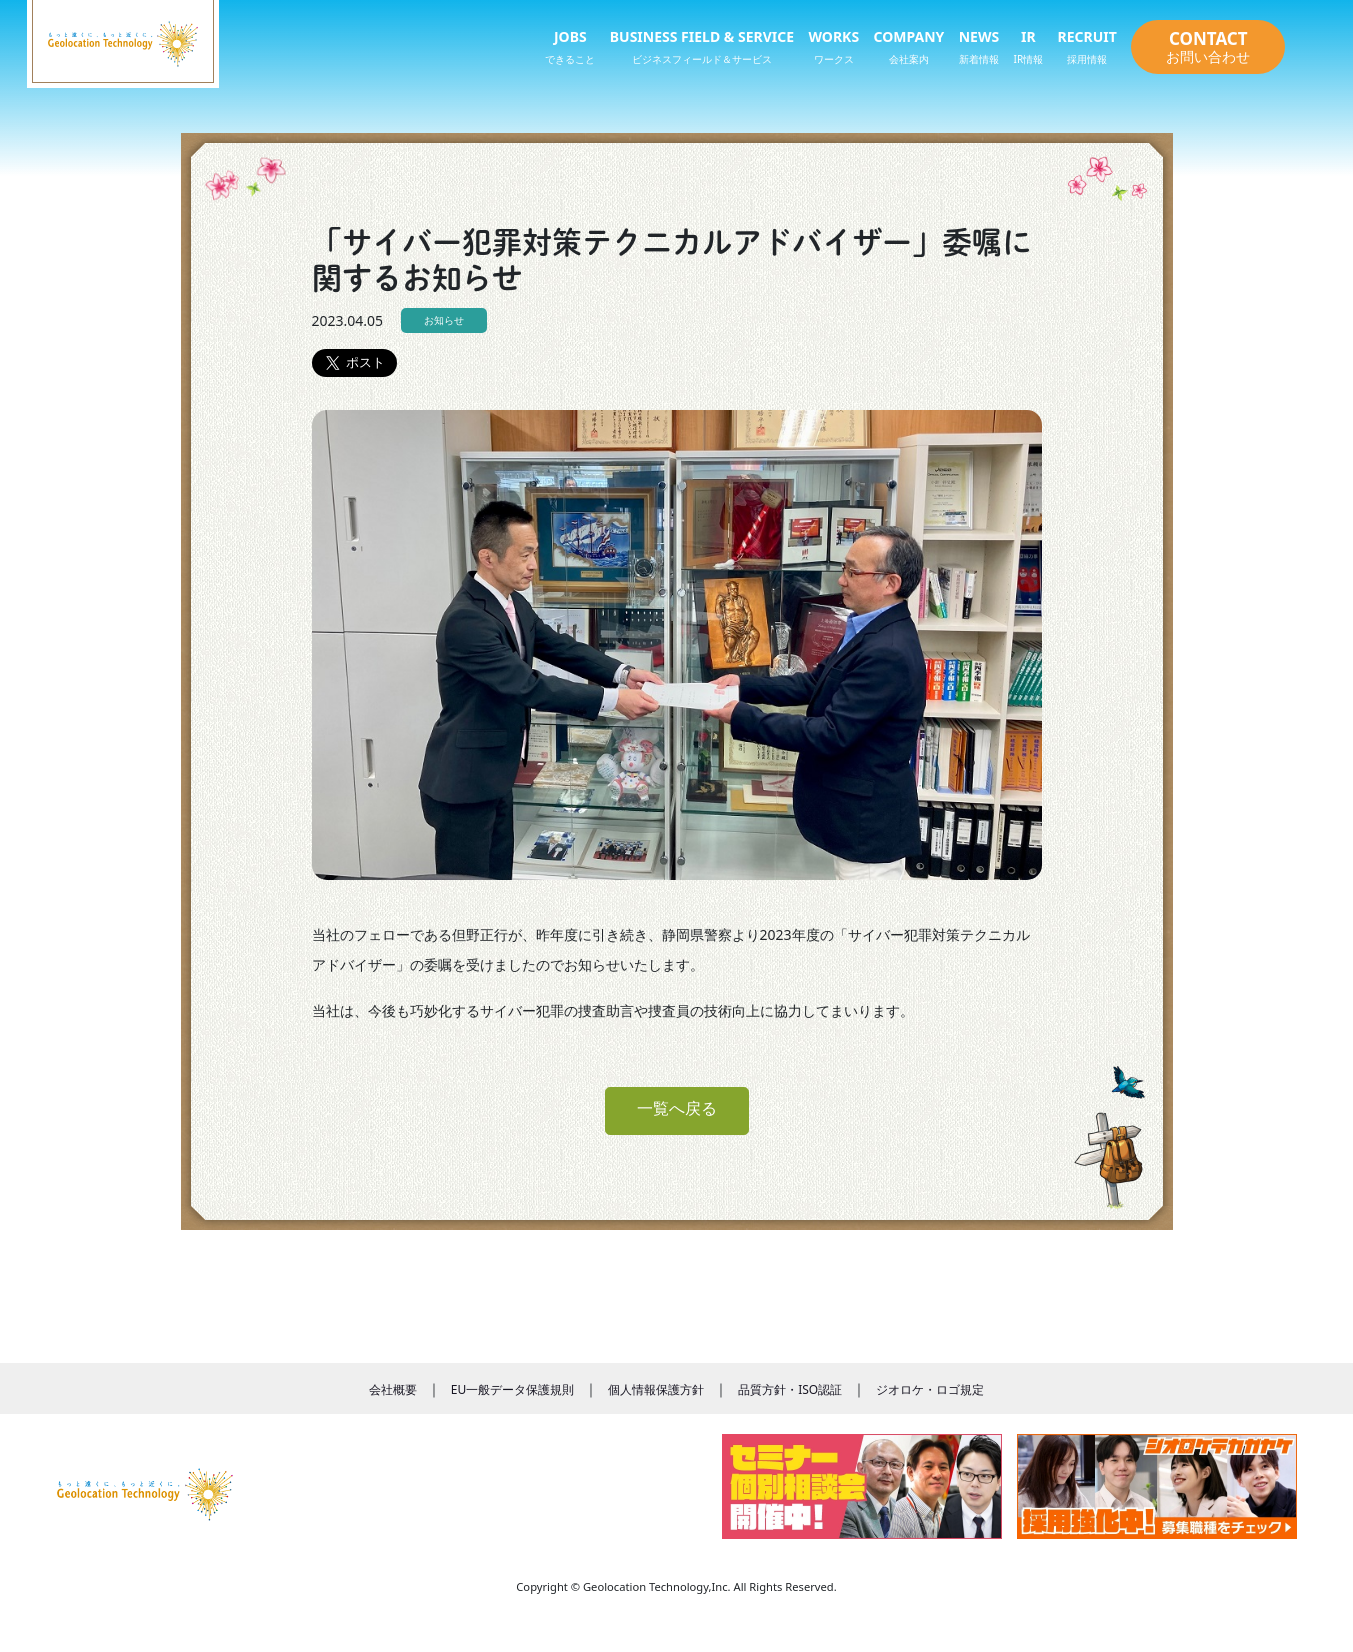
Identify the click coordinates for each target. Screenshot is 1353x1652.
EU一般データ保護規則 (512, 1389)
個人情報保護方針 (656, 1389)
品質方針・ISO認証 (790, 1389)
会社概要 (393, 1389)
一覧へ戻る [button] (677, 1108)
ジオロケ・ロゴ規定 (930, 1389)
